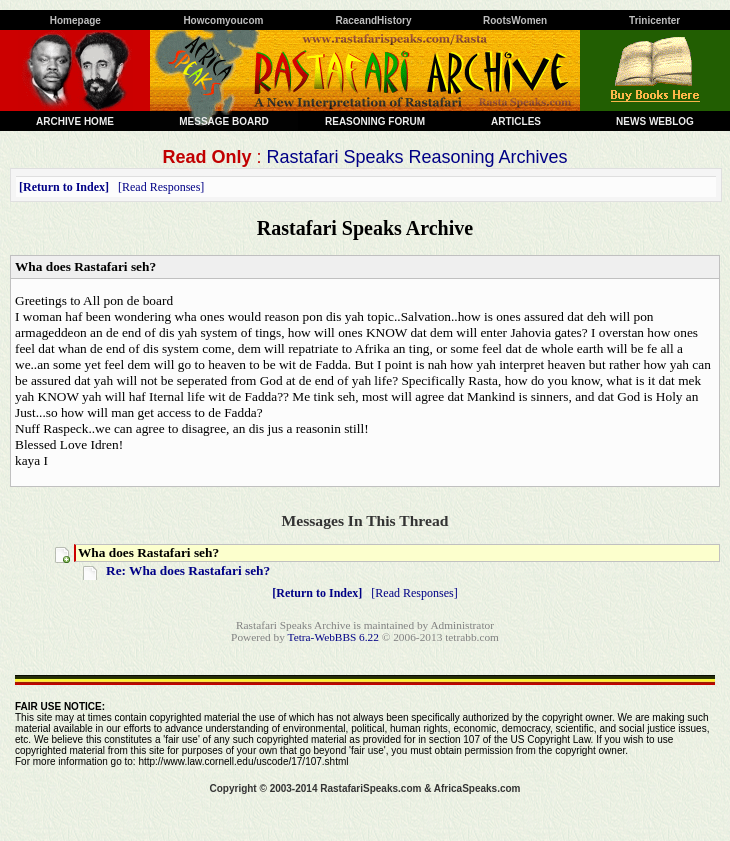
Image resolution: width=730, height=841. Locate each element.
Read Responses (161, 187)
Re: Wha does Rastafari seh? (188, 570)
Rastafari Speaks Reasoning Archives (416, 157)
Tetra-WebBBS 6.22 (333, 637)
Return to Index (64, 187)
